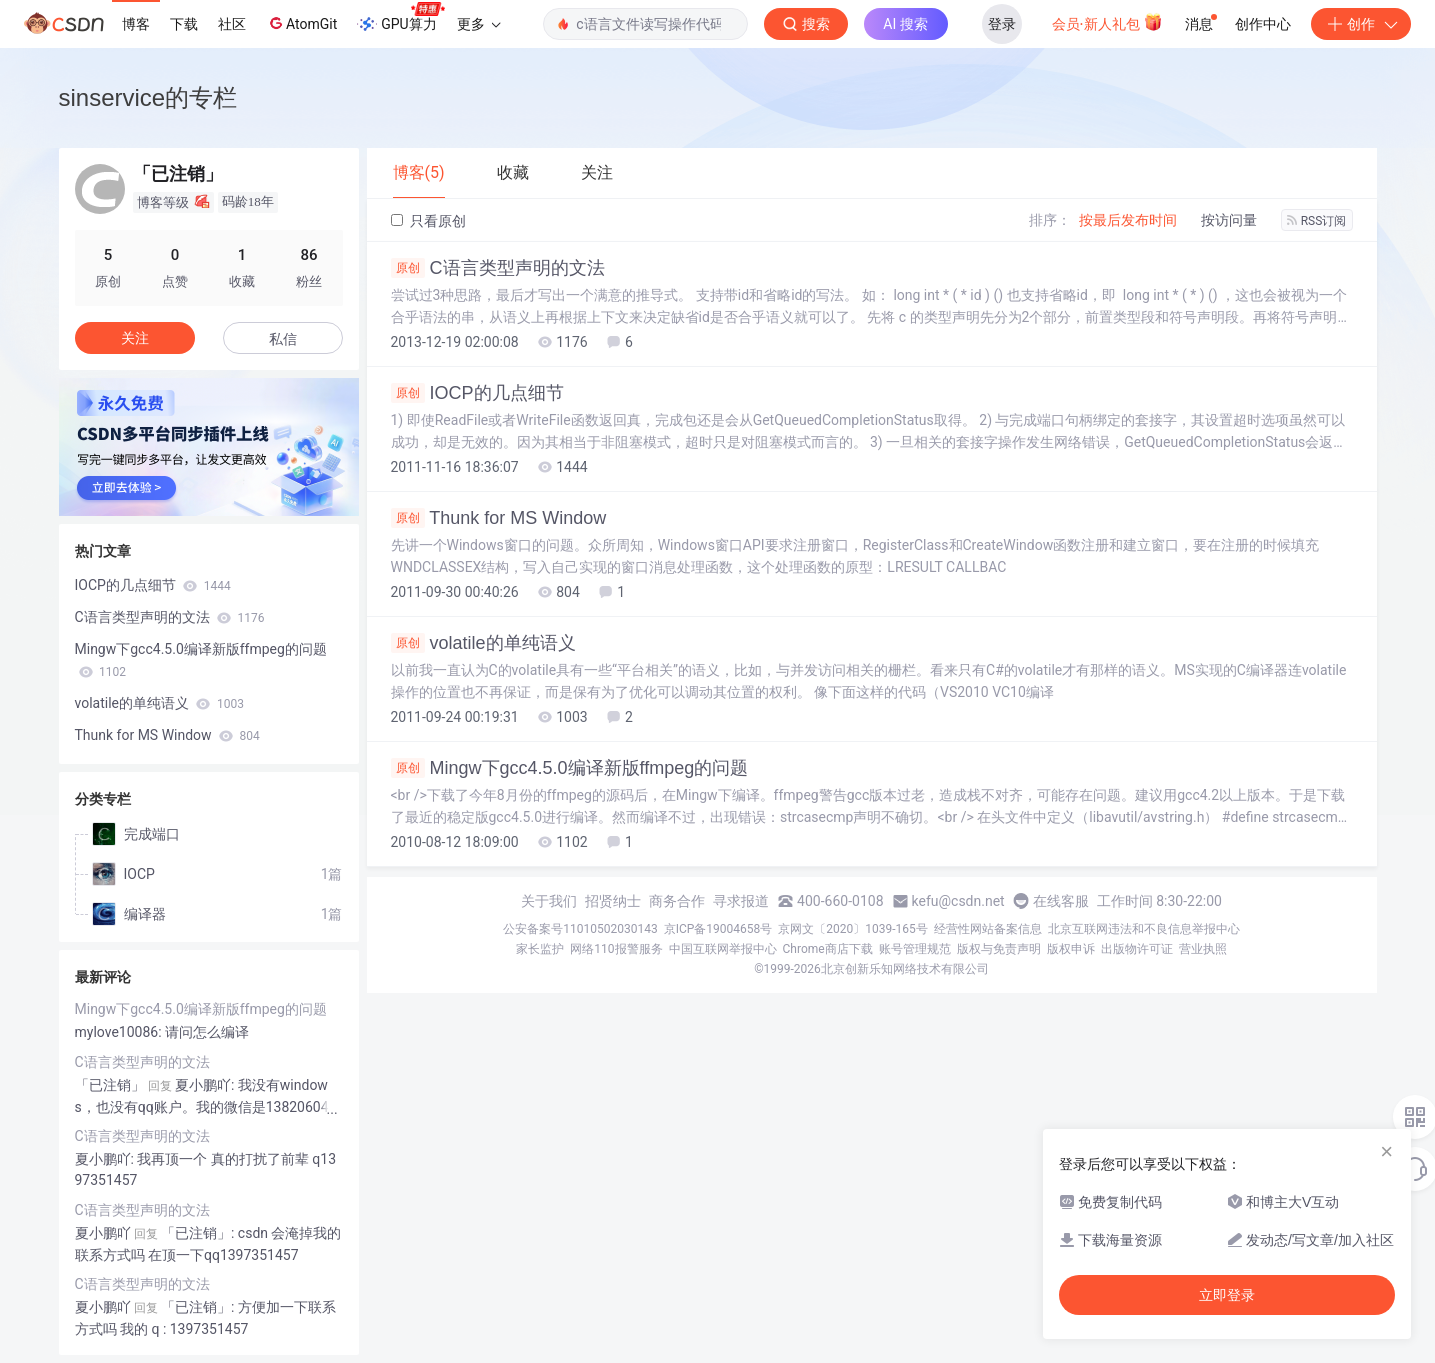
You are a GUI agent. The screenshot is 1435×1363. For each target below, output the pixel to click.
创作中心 (1263, 24)
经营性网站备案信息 (988, 929)
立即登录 (1227, 1295)
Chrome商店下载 (828, 949)
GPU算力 (400, 18)
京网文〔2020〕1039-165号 (853, 929)
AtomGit (301, 23)
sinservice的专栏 (148, 97)
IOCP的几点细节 (477, 393)
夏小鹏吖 (103, 1233)
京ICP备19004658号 (718, 929)
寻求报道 (741, 901)
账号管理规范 (915, 949)
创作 (1361, 24)
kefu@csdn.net (958, 901)
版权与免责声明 (999, 949)
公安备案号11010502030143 (580, 929)
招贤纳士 (613, 901)
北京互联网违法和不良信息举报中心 (1144, 929)
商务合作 (677, 901)
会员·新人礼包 (1107, 22)
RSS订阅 (1317, 221)
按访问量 (1229, 220)
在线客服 (1061, 901)
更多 (479, 24)
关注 (135, 338)
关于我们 (549, 901)
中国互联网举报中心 (723, 949)
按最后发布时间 (1128, 220)
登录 (1002, 24)
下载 (184, 24)
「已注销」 (110, 1085)
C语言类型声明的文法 (498, 268)
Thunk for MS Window (499, 518)
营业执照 (1203, 949)
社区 (232, 24)
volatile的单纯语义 (483, 643)
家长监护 (540, 949)
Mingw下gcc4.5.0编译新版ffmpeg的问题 (570, 768)
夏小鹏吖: (106, 1159)
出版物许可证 (1137, 949)
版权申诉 (1071, 949)
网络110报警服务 (616, 949)
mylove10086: (120, 1032)
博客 (136, 24)
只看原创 (428, 221)
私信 (283, 339)
